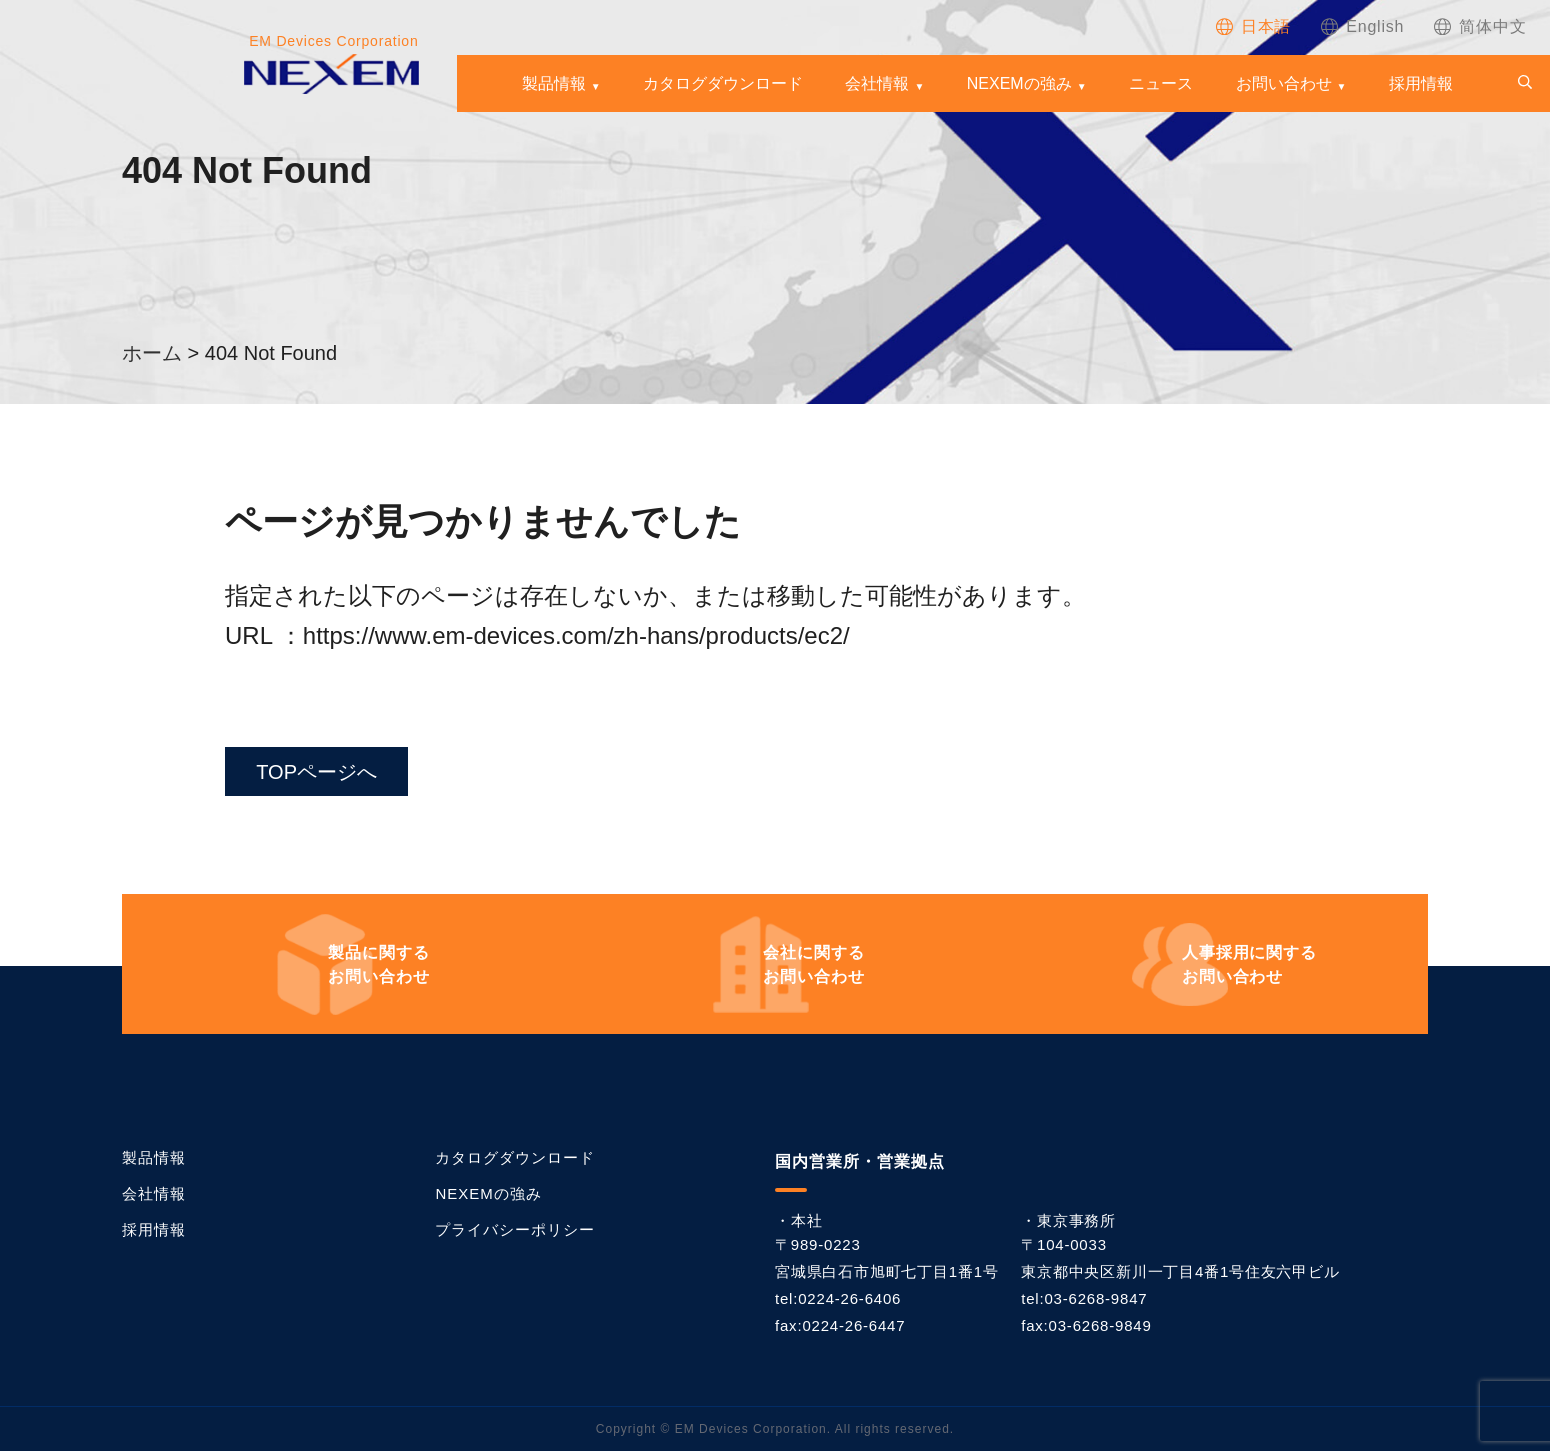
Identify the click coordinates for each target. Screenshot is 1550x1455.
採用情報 (1421, 84)
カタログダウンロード (723, 84)
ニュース (1161, 84)
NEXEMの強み (1019, 84)
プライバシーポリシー (515, 1233)
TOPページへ (323, 774)
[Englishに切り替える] (1362, 26)
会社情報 (877, 84)
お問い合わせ (1284, 84)
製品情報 (554, 84)
